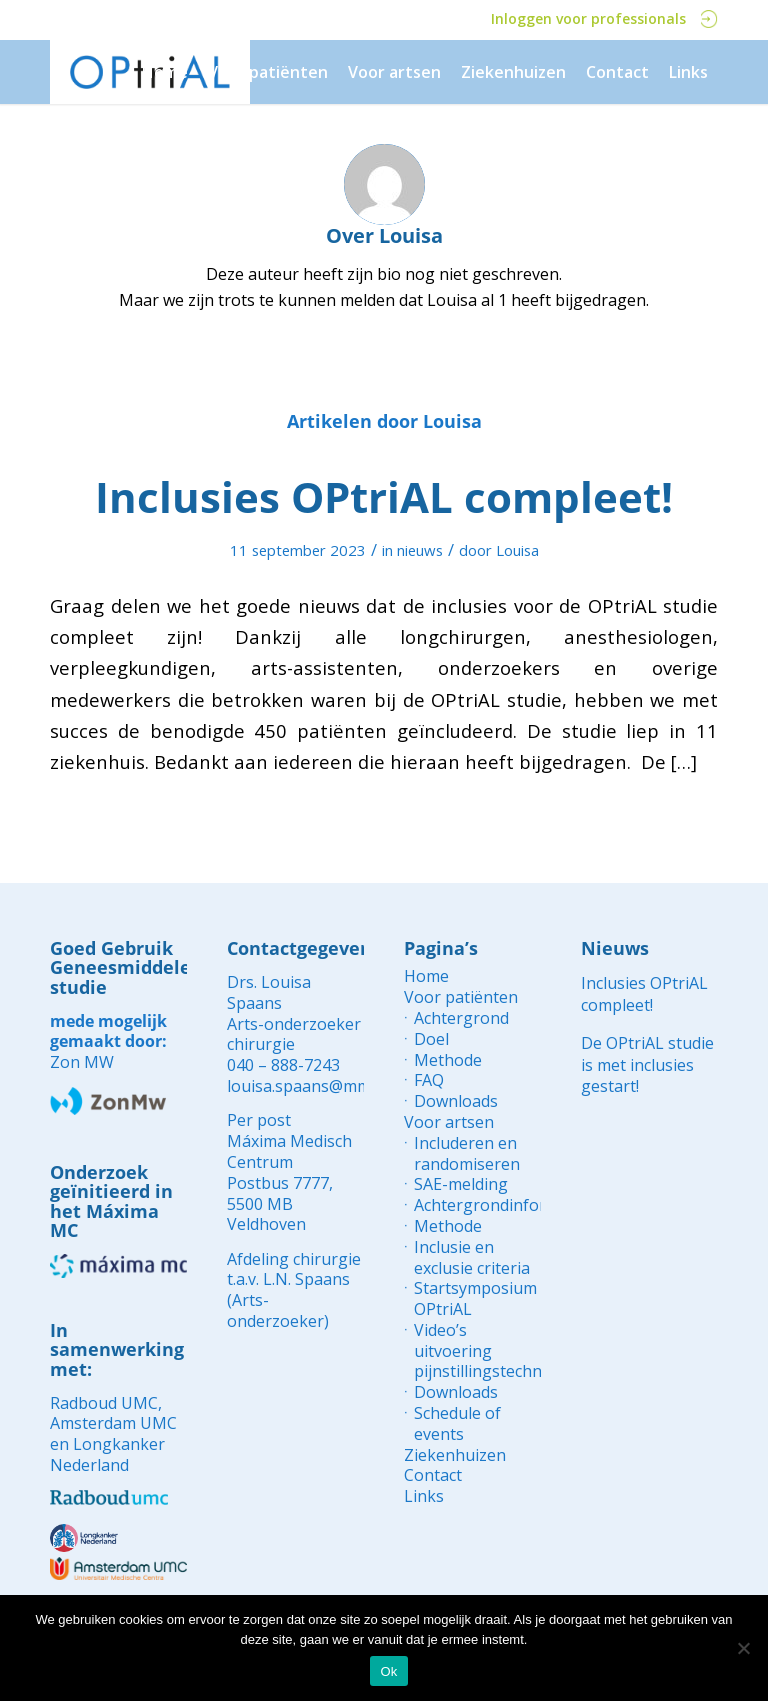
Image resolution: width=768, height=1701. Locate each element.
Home (426, 976)
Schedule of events (457, 1424)
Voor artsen (449, 1122)
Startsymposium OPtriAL (475, 1299)
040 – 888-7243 (283, 1065)
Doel (431, 1039)
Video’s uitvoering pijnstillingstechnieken (477, 1351)
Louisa (517, 550)
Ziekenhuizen (455, 1455)
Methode (448, 1060)
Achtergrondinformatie (477, 1205)
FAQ (429, 1080)
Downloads (456, 1101)
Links (424, 1496)
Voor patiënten (461, 997)
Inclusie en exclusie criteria (472, 1258)
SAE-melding (461, 1184)
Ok (388, 1671)
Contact (433, 1475)
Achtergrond (461, 1018)
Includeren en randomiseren (467, 1154)
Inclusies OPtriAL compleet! (384, 496)
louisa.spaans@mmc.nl (311, 1086)
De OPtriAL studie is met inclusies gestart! (647, 1064)
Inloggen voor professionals (604, 18)
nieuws (420, 550)
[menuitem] (165, 72)
